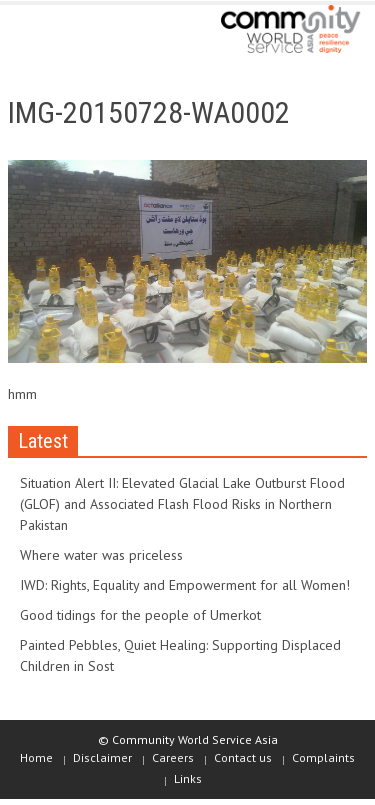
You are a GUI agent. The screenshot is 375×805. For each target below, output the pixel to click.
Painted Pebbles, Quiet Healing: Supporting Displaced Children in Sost (180, 655)
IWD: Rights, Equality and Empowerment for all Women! (185, 585)
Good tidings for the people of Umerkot (140, 615)
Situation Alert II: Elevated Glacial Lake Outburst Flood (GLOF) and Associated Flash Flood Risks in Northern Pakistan (182, 504)
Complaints (323, 757)
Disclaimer (102, 757)
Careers (173, 757)
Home (36, 757)
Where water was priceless (101, 555)
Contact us (243, 757)
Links (188, 778)
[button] (76, 32)
